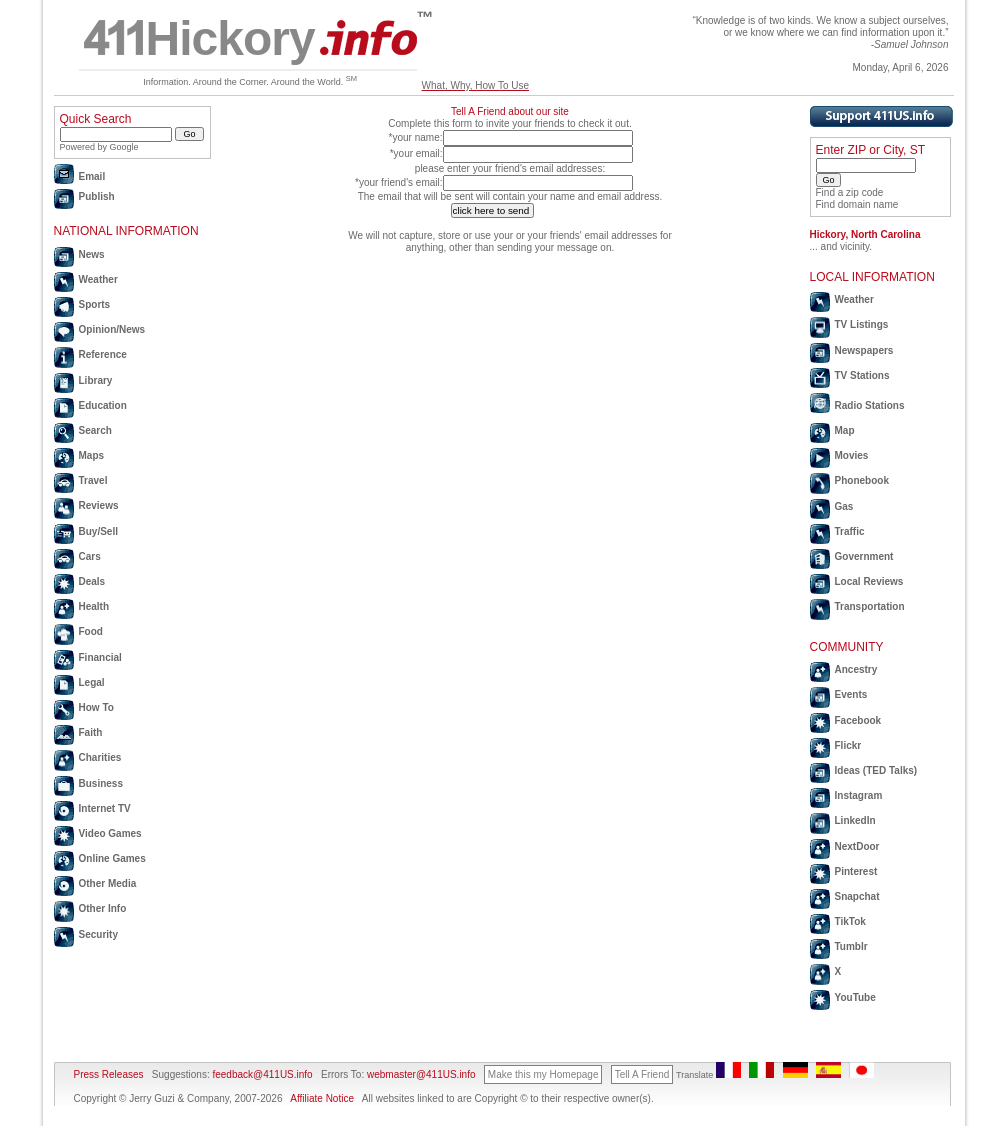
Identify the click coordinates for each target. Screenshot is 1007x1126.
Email (92, 176)
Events (851, 694)
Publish (97, 196)
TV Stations (862, 375)
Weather (98, 279)
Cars (90, 556)
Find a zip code (850, 192)
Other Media (108, 883)
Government (864, 556)
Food (91, 631)
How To (96, 707)
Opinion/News (112, 329)
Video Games (110, 833)
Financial (100, 657)
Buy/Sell (98, 531)
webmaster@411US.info (421, 1074)
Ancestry (856, 669)
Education (103, 405)
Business (101, 783)
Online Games (112, 858)
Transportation (870, 606)
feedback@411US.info (261, 1074)
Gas (844, 506)
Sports (95, 304)
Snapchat (857, 896)
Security (98, 934)
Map (845, 430)
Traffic (850, 531)
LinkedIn (855, 820)
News (92, 254)
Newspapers (864, 350)
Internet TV (105, 808)
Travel (93, 480)
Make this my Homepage (543, 1074)
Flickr (848, 745)
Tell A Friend (642, 1074)
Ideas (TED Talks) (876, 770)
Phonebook (862, 480)
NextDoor (857, 846)
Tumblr (851, 946)
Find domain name (857, 204)
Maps (92, 455)
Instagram (859, 795)
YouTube (855, 997)
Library (96, 380)
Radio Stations (870, 405)
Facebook (858, 720)
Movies (852, 455)
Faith (91, 732)
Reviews (99, 505)
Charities (100, 757)
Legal (92, 682)
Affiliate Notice (322, 1098)
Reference (103, 354)
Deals (92, 581)
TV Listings (862, 324)
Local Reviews (869, 581)
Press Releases (109, 1074)
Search (95, 430)
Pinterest (856, 871)
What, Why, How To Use (475, 85)
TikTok (850, 921)
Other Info (103, 908)
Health (94, 606)
